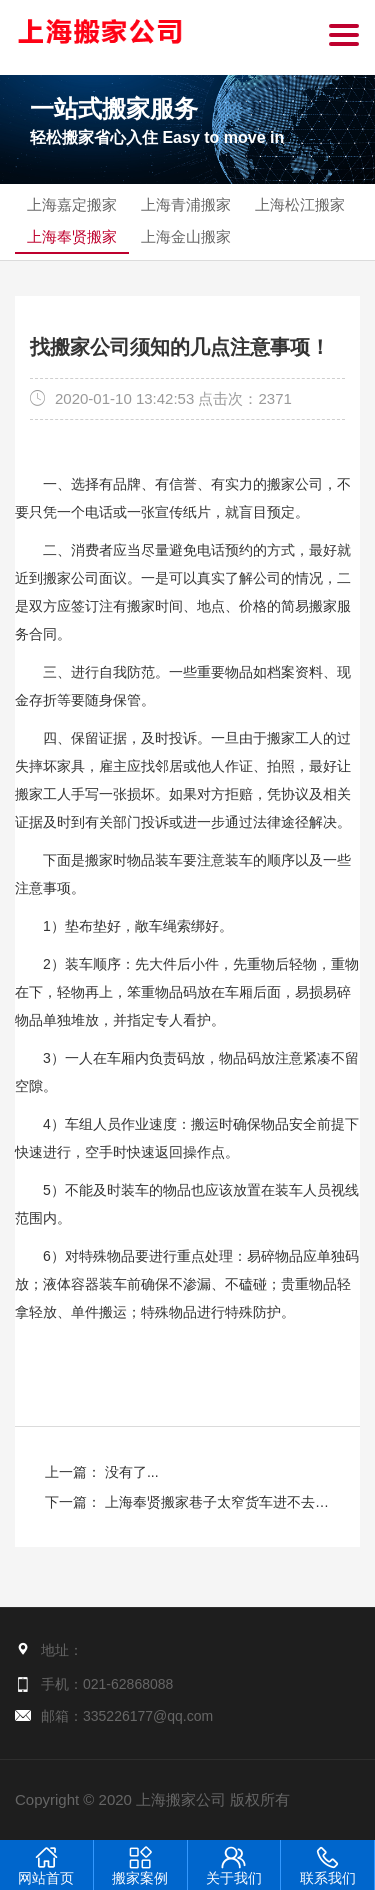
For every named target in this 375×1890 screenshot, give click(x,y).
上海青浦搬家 (186, 204)
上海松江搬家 (300, 204)
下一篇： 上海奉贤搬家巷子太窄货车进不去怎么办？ (187, 1505)
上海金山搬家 (186, 236)
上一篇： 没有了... (102, 1472)
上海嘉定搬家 (72, 204)
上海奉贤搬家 (72, 236)
